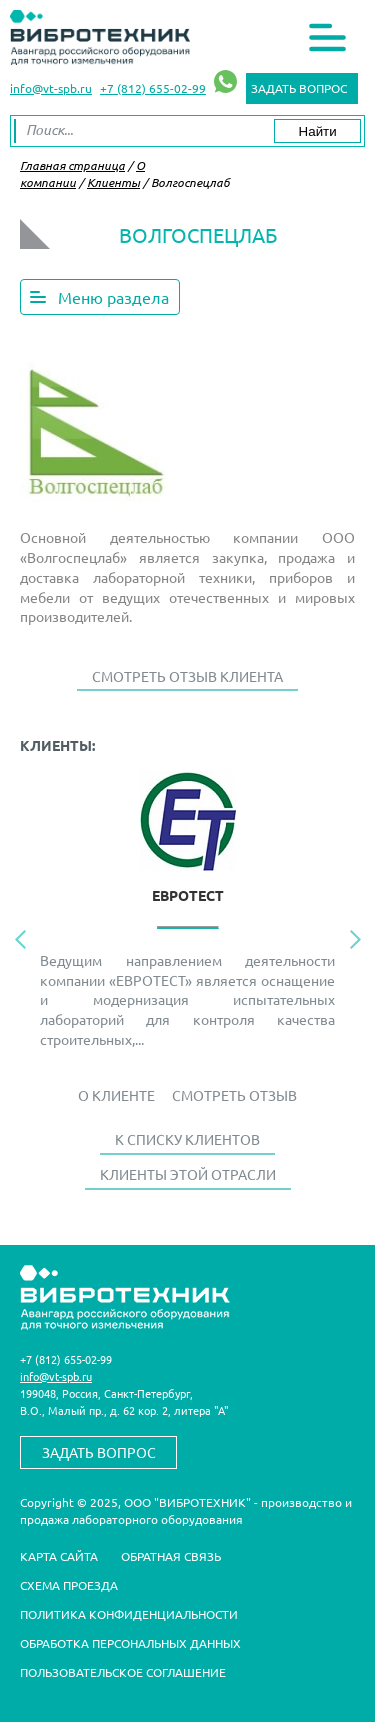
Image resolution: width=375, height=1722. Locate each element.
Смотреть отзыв (234, 1095)
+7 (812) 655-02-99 (153, 88)
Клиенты (113, 182)
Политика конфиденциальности (129, 1614)
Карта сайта (59, 1556)
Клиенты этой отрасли (188, 1174)
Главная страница (72, 165)
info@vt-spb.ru (51, 88)
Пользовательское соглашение (123, 1672)
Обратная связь (171, 1556)
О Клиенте (116, 1095)
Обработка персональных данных (130, 1643)
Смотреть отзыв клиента (187, 676)
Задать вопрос (299, 88)
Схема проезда (69, 1585)
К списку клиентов (187, 1139)
